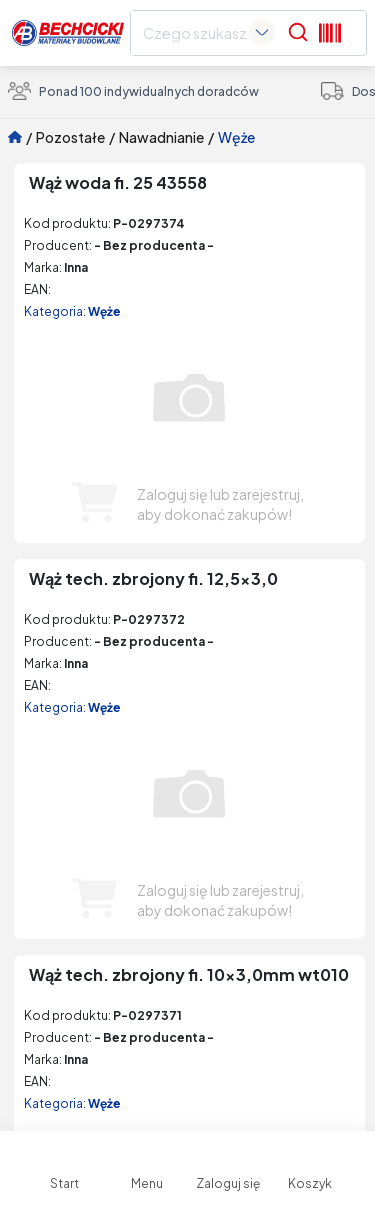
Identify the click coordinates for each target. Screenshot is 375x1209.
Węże (236, 137)
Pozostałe (70, 137)
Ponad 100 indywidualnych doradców (133, 91)
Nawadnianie (161, 137)
